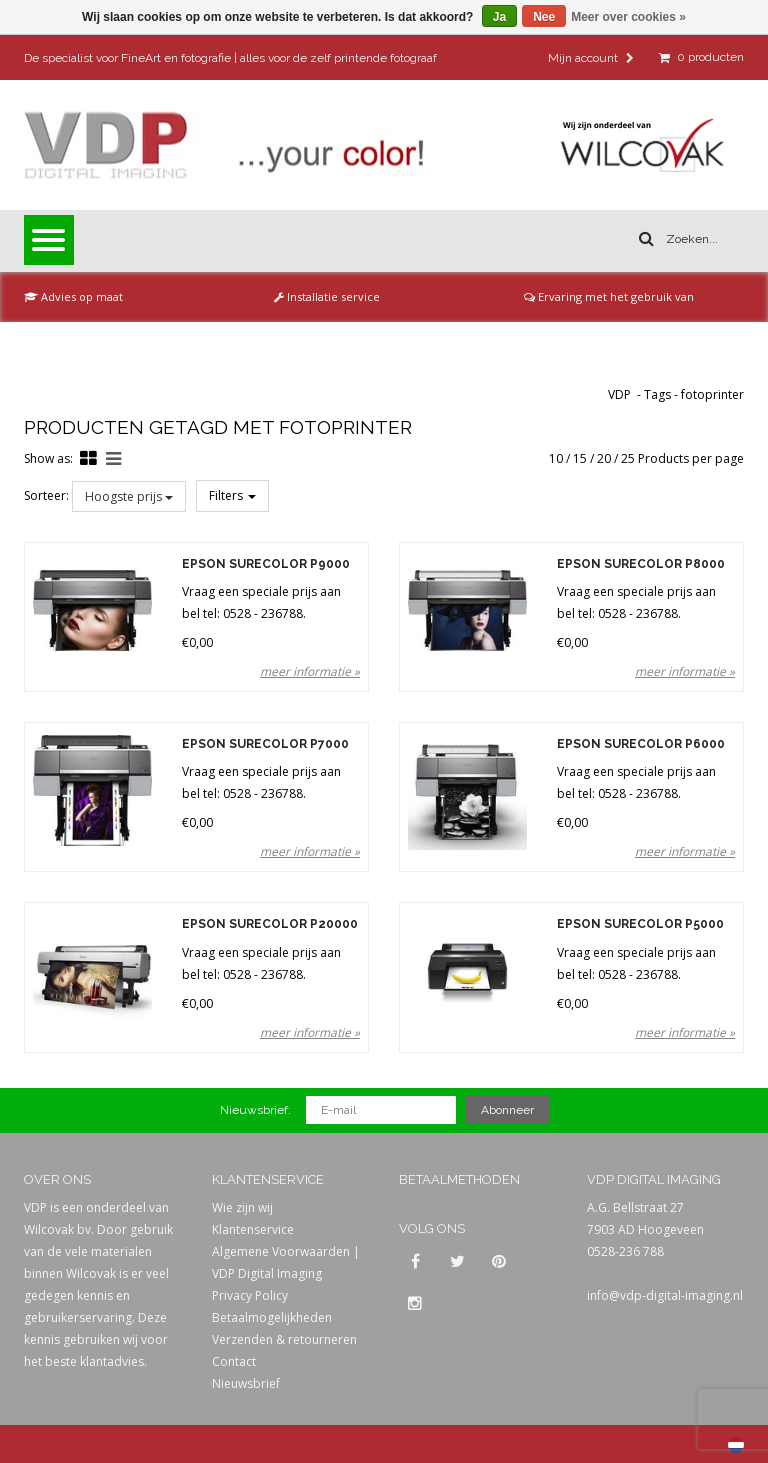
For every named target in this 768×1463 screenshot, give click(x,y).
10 (556, 458)
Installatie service (327, 296)
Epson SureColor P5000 (640, 924)
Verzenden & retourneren (284, 1339)
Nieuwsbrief (246, 1383)
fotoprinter (712, 394)
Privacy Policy (250, 1295)
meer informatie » (310, 671)
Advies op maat (73, 296)
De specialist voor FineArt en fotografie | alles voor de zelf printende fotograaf (230, 58)
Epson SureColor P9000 (266, 564)
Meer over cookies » (628, 17)
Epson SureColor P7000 (265, 744)
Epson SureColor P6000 (641, 744)
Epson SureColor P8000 (641, 564)
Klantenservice (253, 1229)
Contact (234, 1361)
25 (628, 458)
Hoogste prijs (129, 496)
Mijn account (591, 58)
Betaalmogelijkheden (272, 1317)
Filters (232, 495)
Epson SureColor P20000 (270, 924)
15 (580, 458)
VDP (619, 394)
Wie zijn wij (242, 1207)
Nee (544, 17)
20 (604, 458)
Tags (657, 394)
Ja (499, 17)
